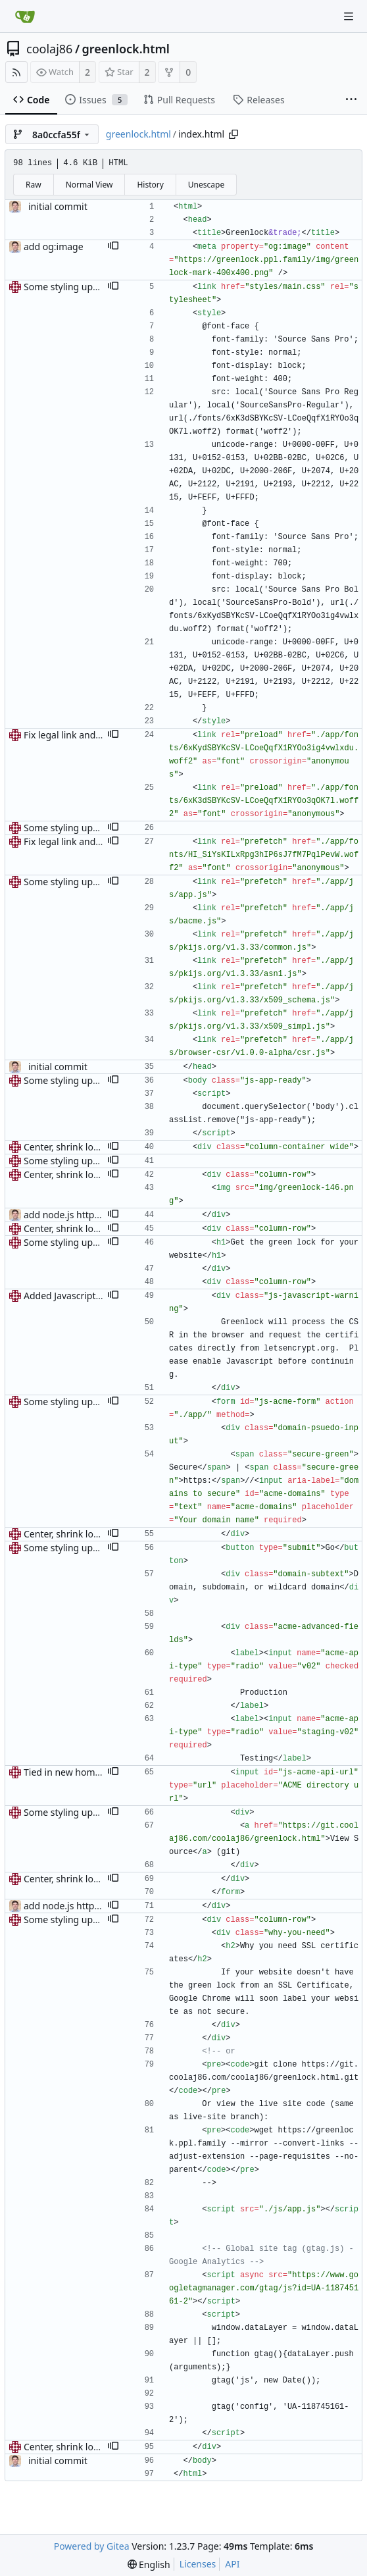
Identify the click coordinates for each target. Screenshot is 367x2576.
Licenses (198, 2564)
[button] (113, 246)
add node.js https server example (96, 1214)
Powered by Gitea (92, 2546)
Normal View (89, 184)
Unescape (206, 184)
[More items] (351, 100)
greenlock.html (126, 48)
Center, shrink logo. (65, 1147)
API (232, 2564)
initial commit (57, 206)
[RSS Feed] (16, 72)
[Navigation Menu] (348, 16)
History (150, 184)
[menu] (149, 2564)
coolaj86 (49, 48)
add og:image (54, 246)
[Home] (25, 16)
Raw (33, 184)
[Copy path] (233, 134)
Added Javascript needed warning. (97, 1295)
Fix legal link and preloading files (94, 735)
